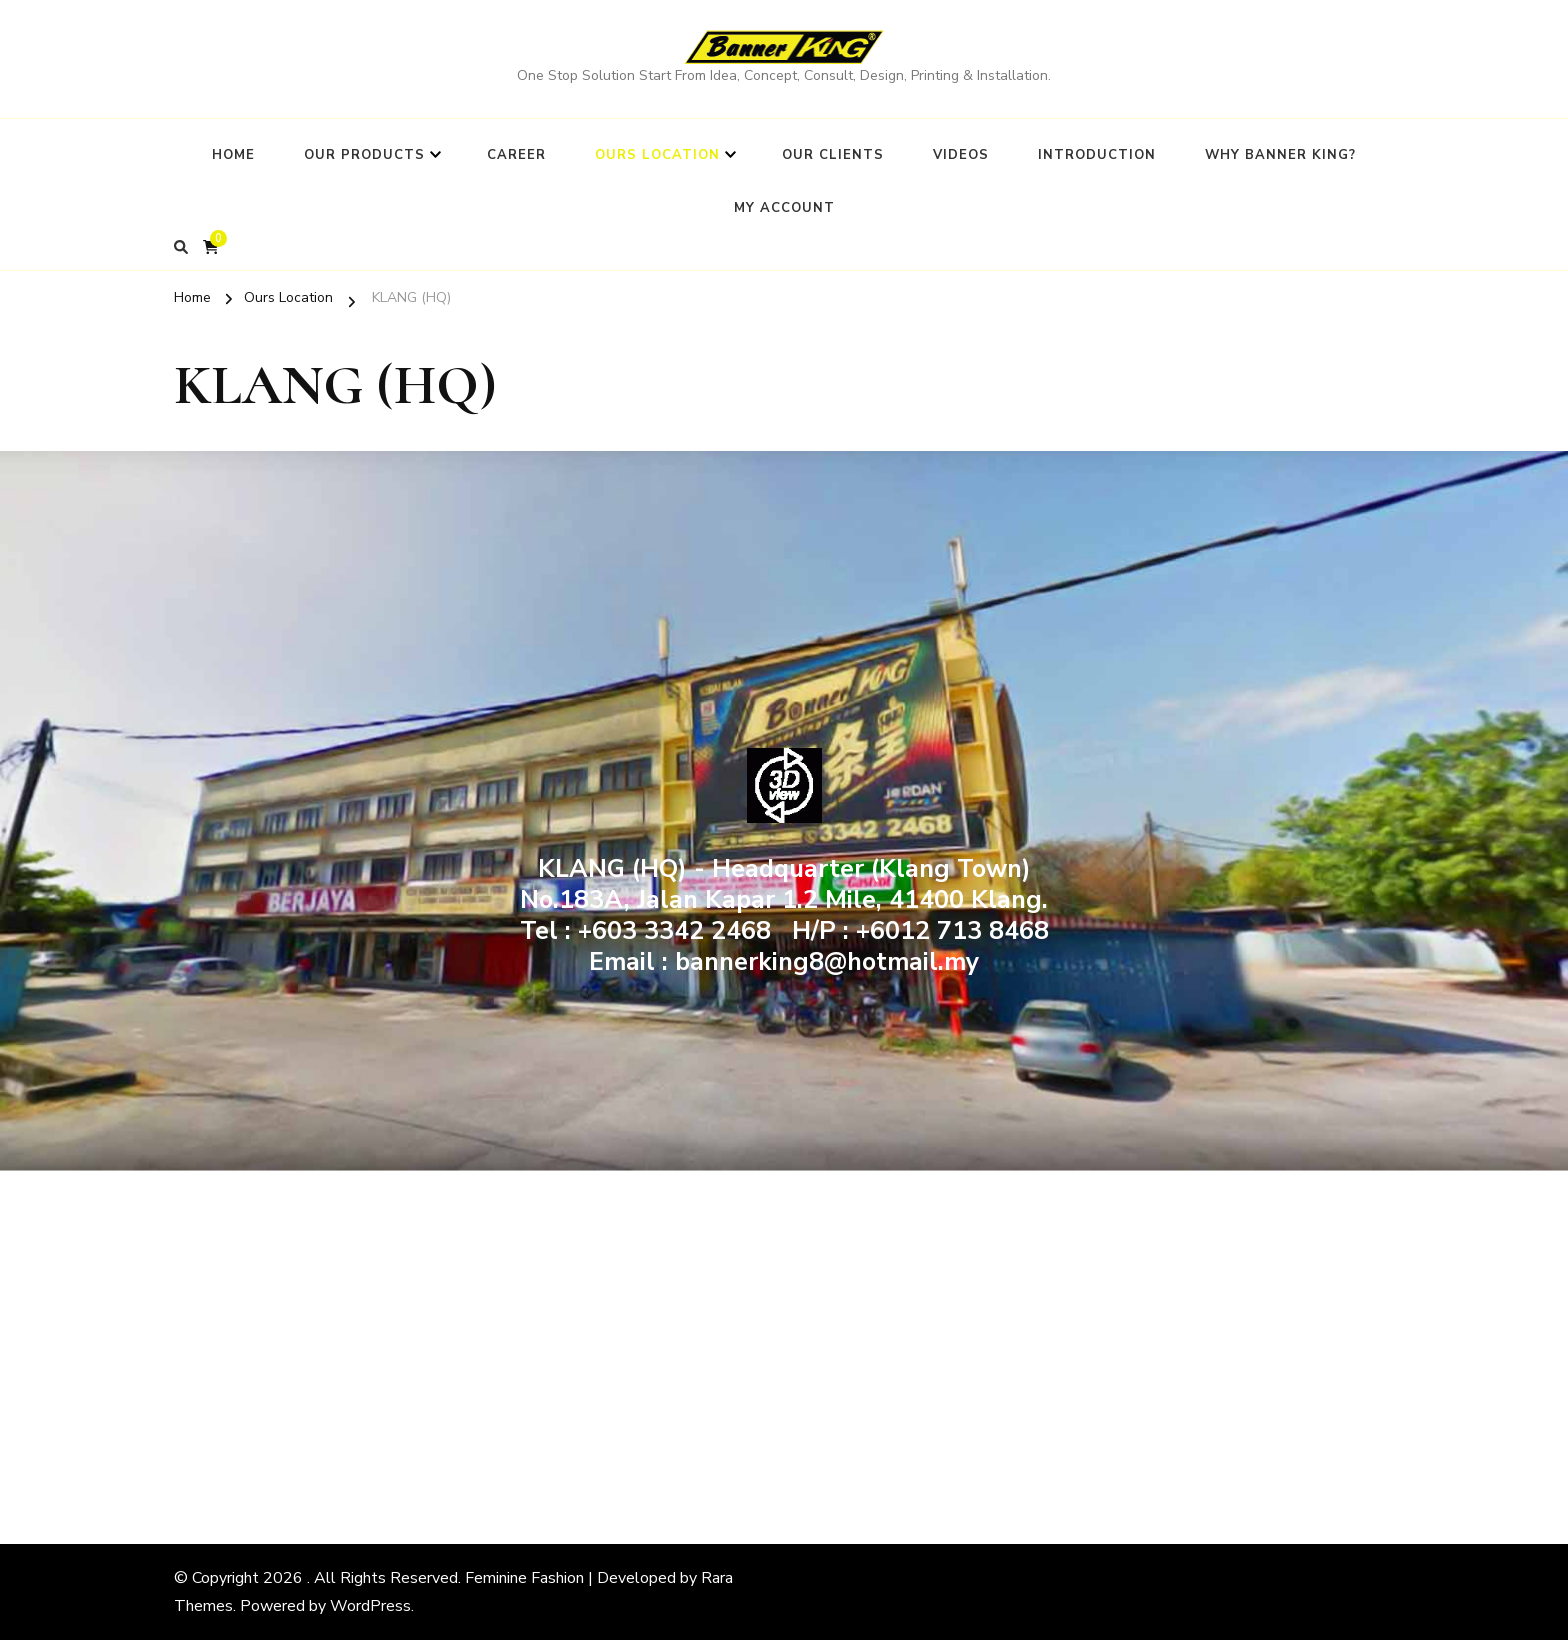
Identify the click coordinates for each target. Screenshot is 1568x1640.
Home (233, 155)
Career (516, 155)
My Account (784, 208)
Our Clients (833, 155)
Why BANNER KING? (1280, 155)
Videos (961, 155)
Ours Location (657, 155)
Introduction (1097, 155)
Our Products (364, 155)
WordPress (370, 1606)
